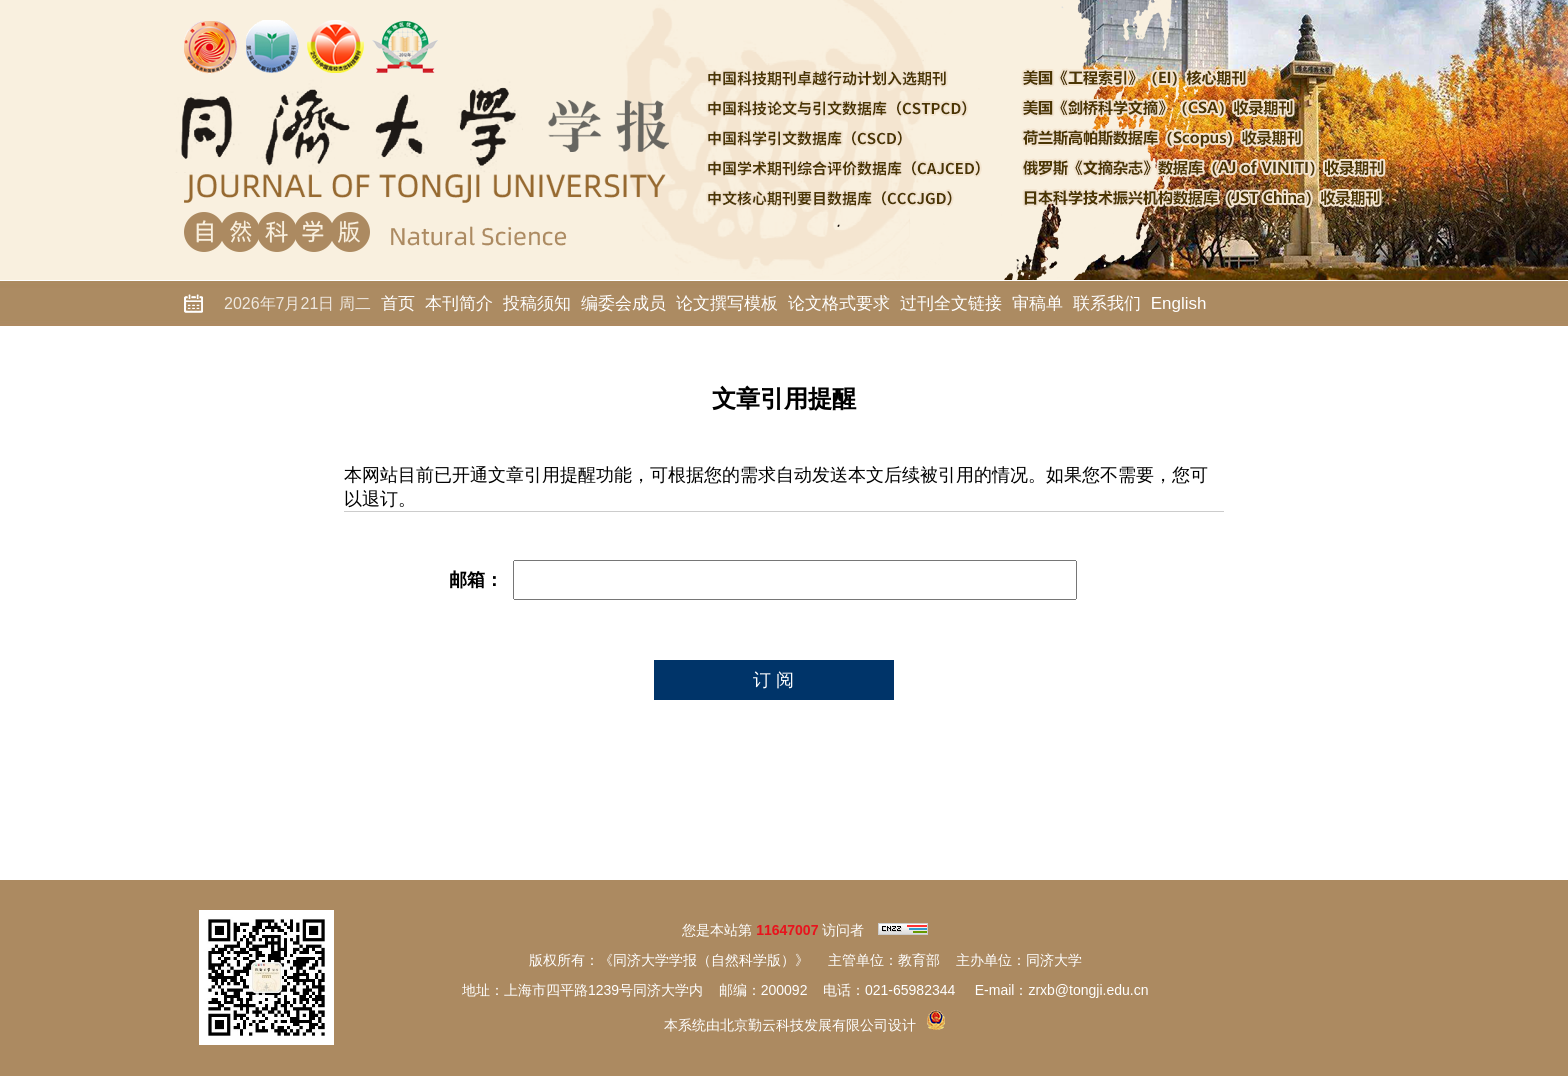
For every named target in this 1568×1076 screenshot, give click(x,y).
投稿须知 (537, 303)
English (1179, 303)
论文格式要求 (839, 303)
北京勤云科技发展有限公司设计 (818, 1025)
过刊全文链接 (951, 303)
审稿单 (1037, 303)
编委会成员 (623, 303)
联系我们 (1107, 303)
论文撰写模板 (727, 303)
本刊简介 (459, 303)
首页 (398, 303)
